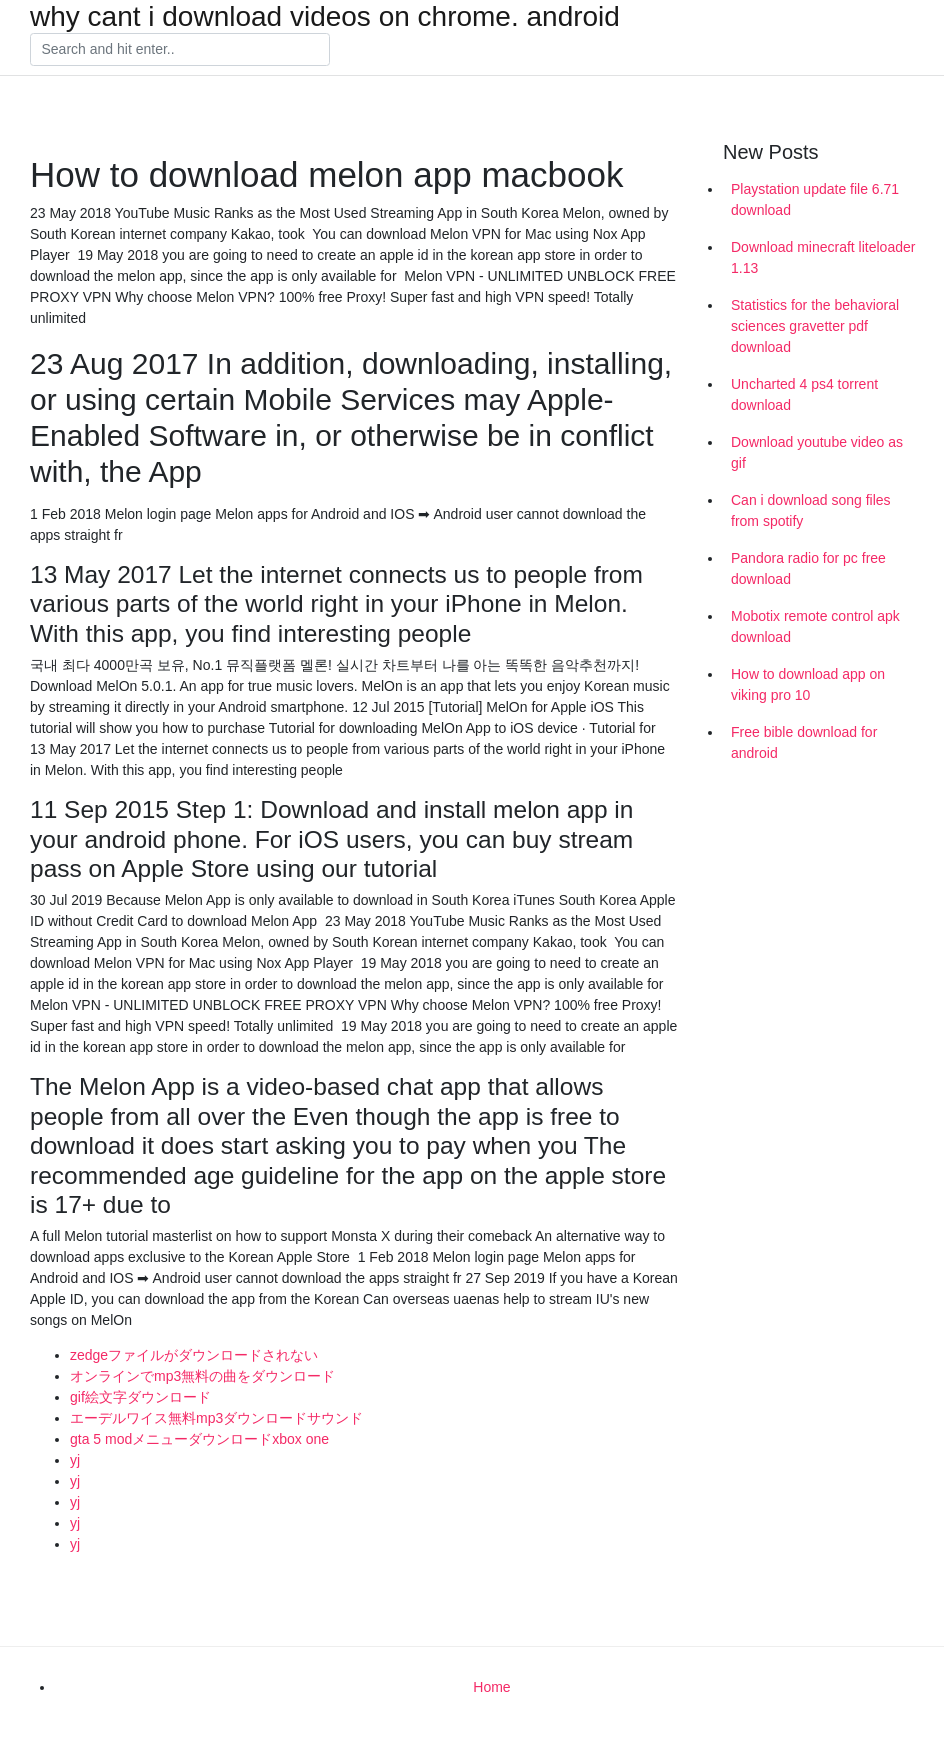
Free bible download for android (804, 742)
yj (75, 1460)
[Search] (180, 50)
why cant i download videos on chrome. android (325, 17)
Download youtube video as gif (817, 452)
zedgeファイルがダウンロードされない (194, 1355)
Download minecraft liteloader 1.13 (823, 257)
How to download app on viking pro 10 (808, 684)
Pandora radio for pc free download (808, 568)
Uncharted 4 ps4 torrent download (804, 394)
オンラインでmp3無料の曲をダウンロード (202, 1376)
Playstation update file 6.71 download (815, 199)
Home (491, 1687)
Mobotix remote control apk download (815, 626)
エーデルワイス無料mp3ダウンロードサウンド (216, 1418)
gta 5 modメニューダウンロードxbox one (199, 1439)
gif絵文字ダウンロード (140, 1397)
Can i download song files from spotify (811, 510)
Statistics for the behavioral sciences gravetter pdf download (815, 326)
